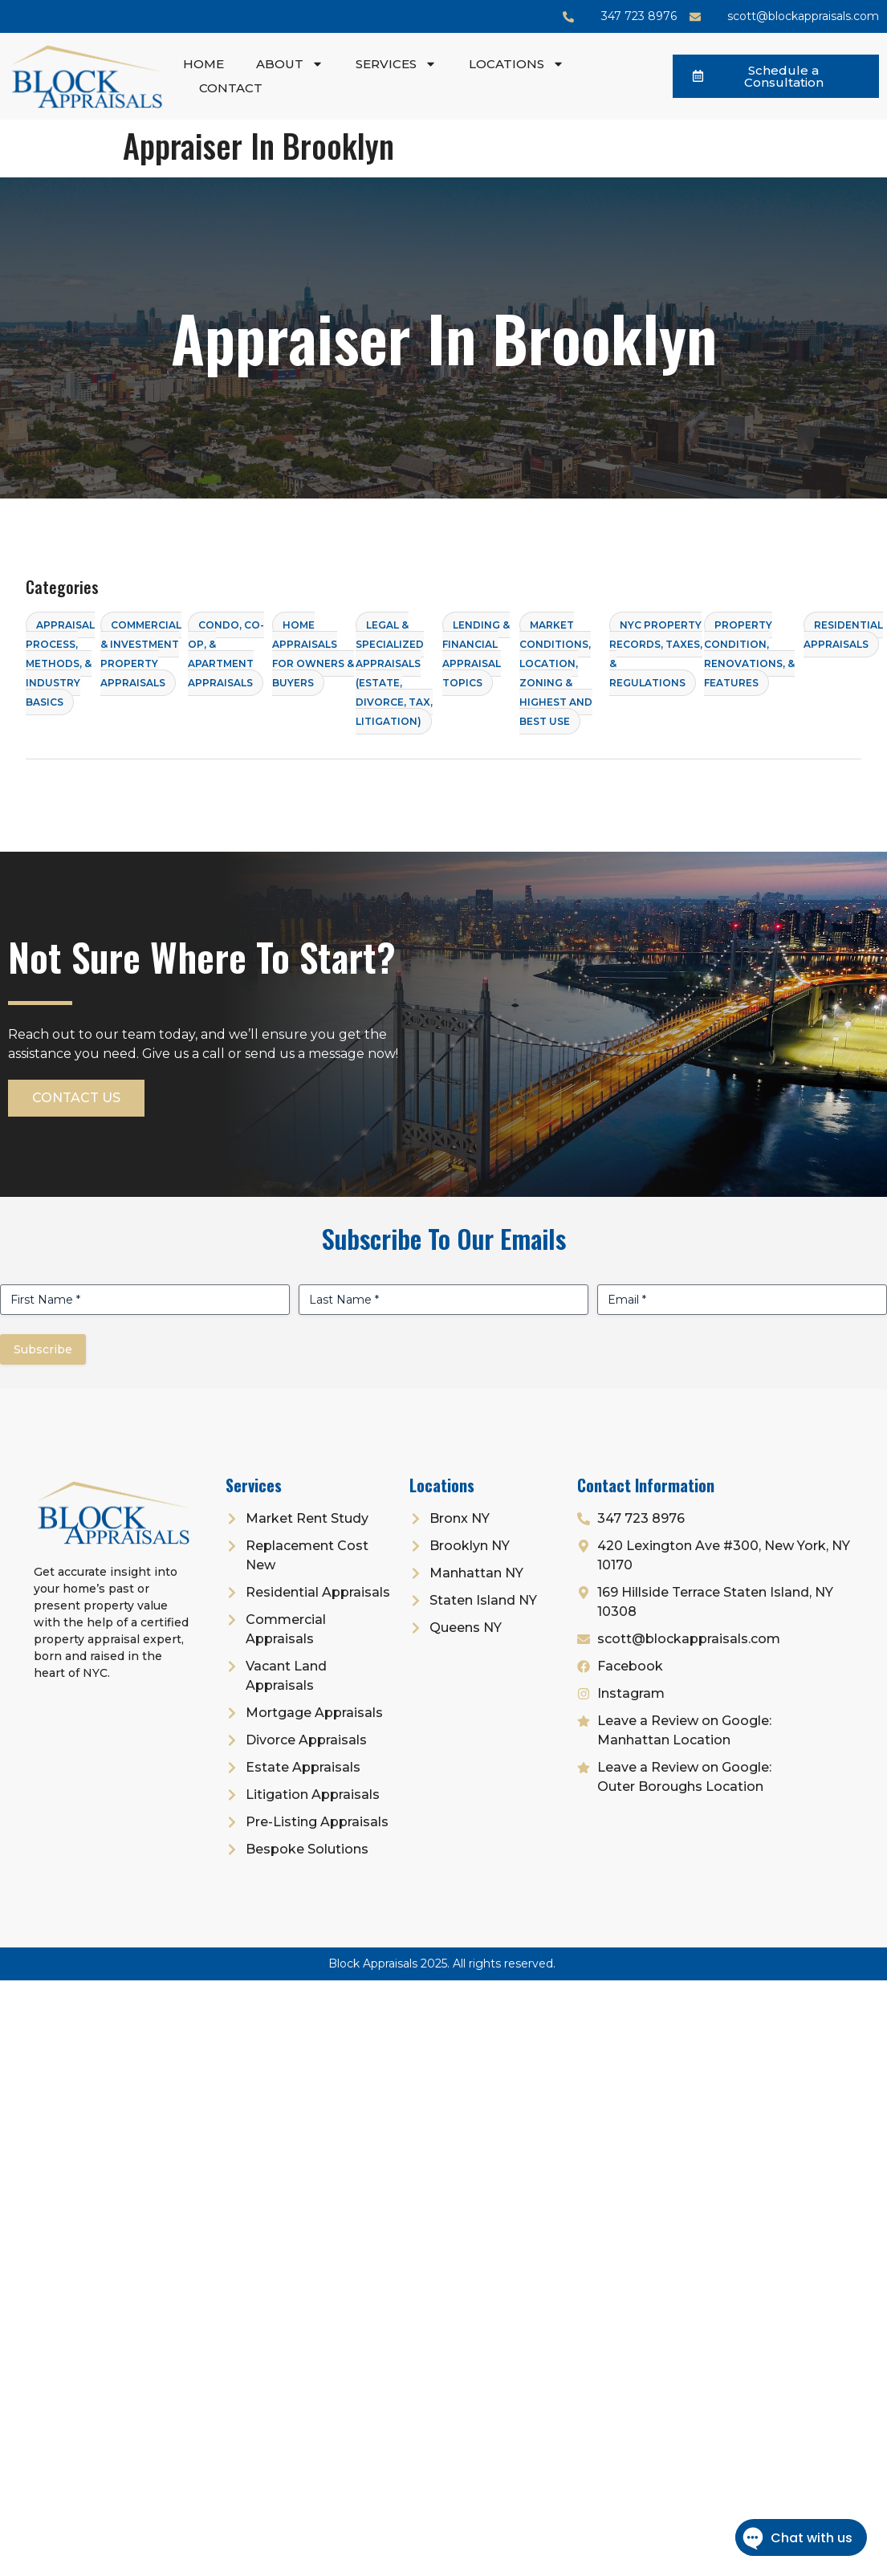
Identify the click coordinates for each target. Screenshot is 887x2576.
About (289, 64)
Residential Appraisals (843, 634)
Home (203, 63)
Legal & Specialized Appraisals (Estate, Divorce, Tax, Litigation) (394, 673)
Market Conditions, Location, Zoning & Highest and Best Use (555, 673)
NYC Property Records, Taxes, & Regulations (655, 654)
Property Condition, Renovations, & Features (749, 654)
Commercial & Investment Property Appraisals (140, 654)
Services (396, 64)
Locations (516, 64)
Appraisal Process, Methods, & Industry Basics (60, 663)
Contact (230, 88)
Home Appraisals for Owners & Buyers (313, 654)
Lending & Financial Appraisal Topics (476, 654)
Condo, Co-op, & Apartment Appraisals (226, 654)
